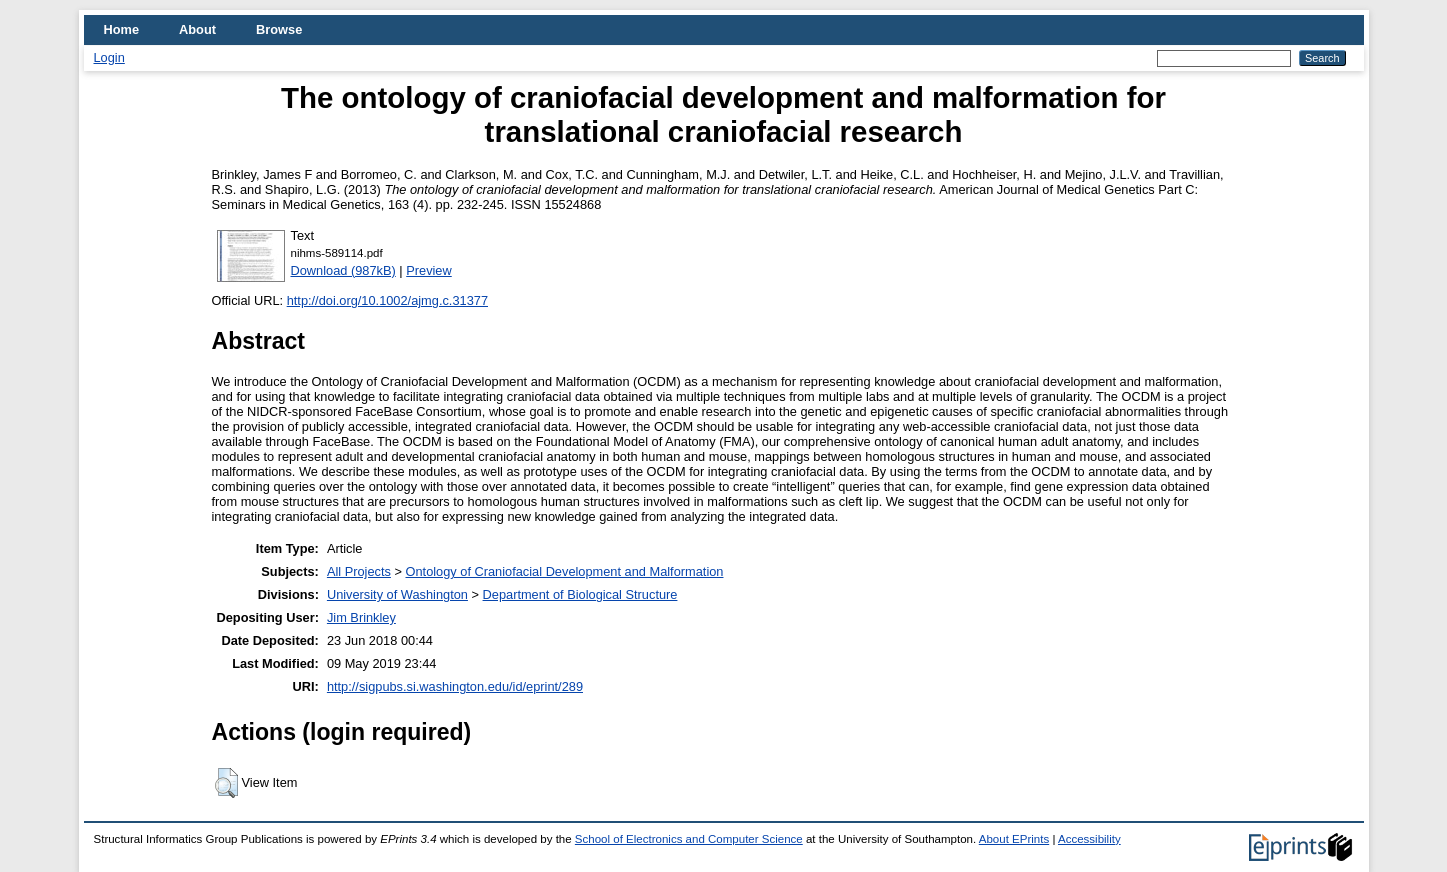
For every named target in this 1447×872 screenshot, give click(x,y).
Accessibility (1089, 839)
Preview (429, 270)
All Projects (359, 571)
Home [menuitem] (122, 29)
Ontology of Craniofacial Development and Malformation (565, 571)
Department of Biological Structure (580, 594)
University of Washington (397, 594)
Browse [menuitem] (279, 29)
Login (109, 57)
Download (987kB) (343, 270)
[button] (226, 783)
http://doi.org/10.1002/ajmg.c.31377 (387, 300)
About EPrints (1014, 839)
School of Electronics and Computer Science (689, 839)
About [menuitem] (197, 29)
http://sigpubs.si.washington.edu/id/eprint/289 (455, 686)
